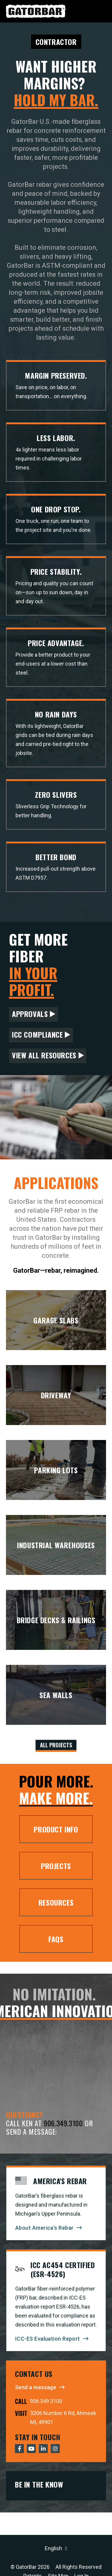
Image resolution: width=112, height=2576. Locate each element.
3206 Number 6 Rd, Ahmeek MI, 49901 (63, 2417)
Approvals (30, 1013)
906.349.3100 (63, 2123)
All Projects (56, 1745)
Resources (56, 1902)
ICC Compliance (37, 1034)
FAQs (55, 1938)
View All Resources (44, 1055)
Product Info (56, 1829)
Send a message (35, 2387)
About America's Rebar (44, 2228)
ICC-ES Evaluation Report (47, 2339)
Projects (56, 1865)
